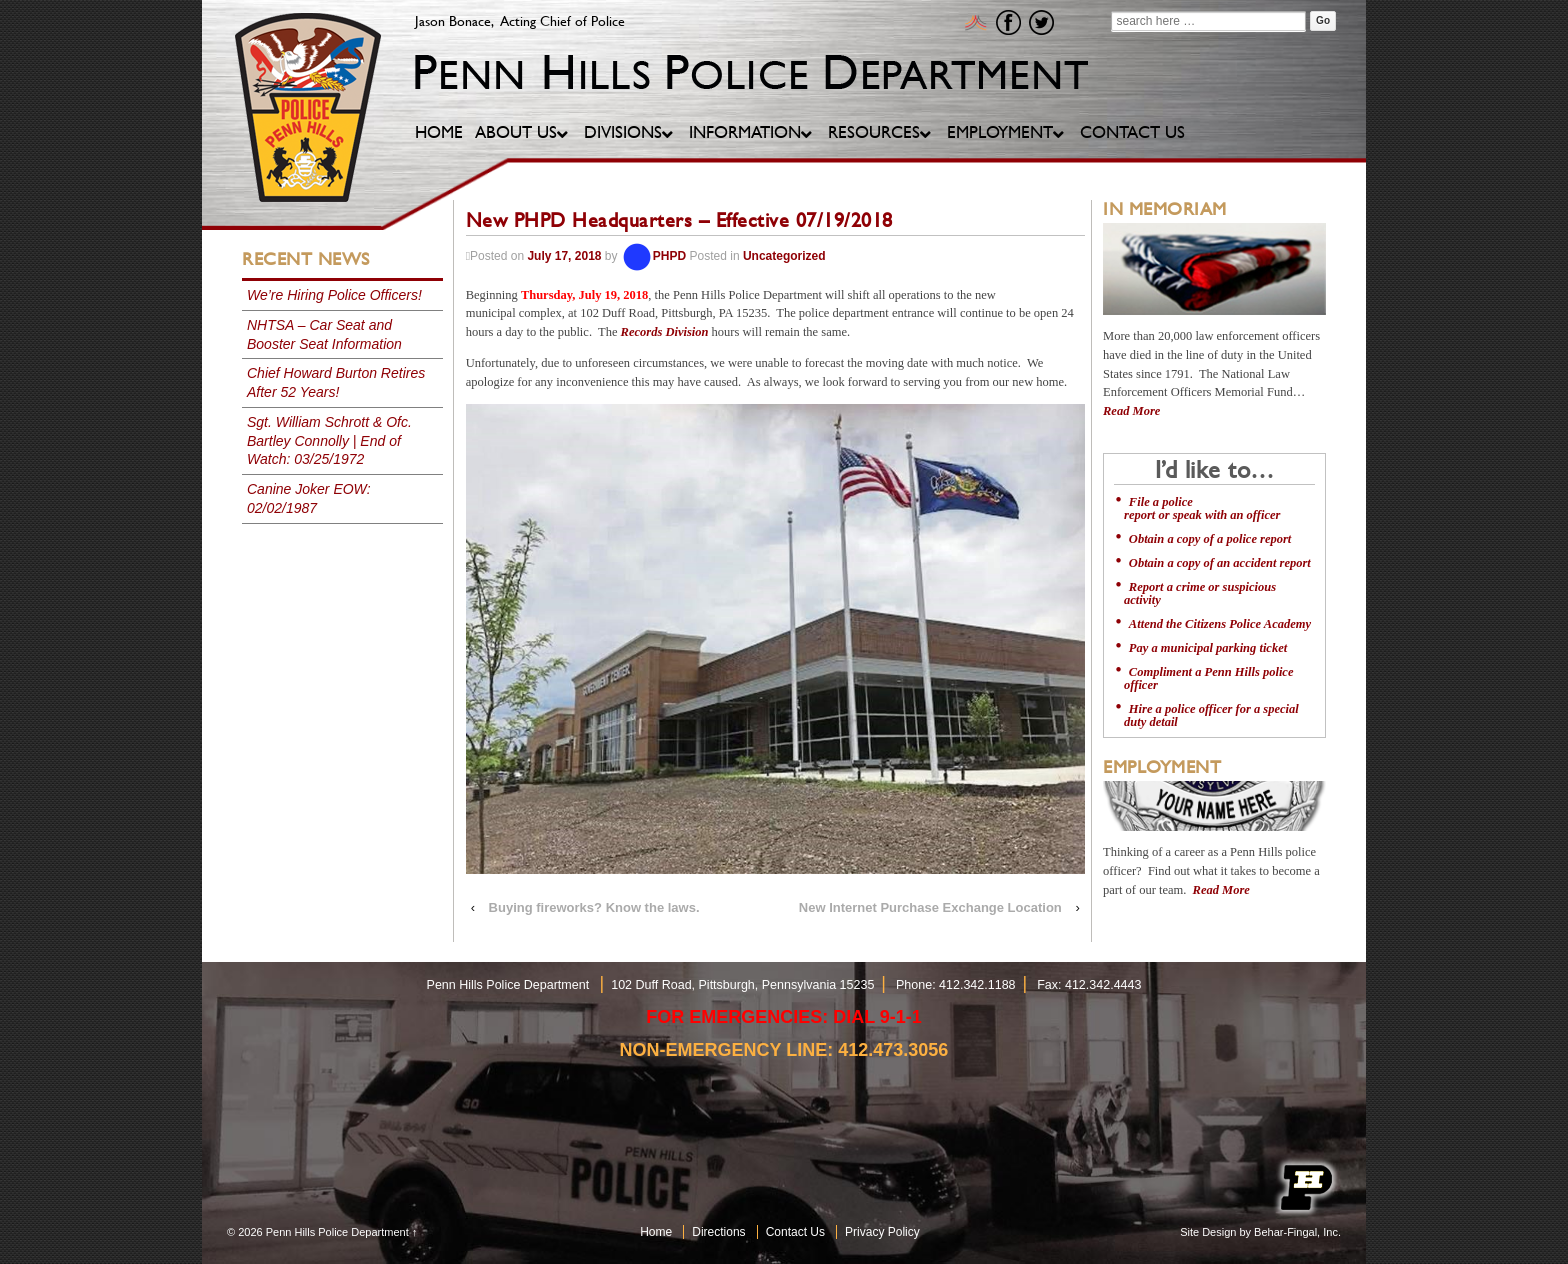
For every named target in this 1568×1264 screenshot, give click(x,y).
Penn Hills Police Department (337, 1232)
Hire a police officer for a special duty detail (1211, 715)
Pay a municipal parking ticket (1208, 648)
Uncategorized (784, 256)
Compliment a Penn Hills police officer (1208, 678)
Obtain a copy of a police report (1210, 539)
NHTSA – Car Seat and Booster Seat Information (324, 334)
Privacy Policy (882, 1232)
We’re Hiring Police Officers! (334, 295)
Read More (1131, 411)
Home (656, 1232)
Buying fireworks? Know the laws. (594, 907)
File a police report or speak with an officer (1202, 508)
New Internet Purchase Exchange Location (930, 907)
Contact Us (795, 1232)
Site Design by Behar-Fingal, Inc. (1260, 1232)
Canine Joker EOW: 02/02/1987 (309, 498)
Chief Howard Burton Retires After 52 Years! (336, 382)
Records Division (665, 332)
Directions (718, 1232)
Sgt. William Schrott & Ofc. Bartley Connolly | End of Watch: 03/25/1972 (329, 441)
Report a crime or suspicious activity (1200, 593)
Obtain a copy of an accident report (1220, 563)
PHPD (653, 256)
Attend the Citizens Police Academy (1220, 624)
